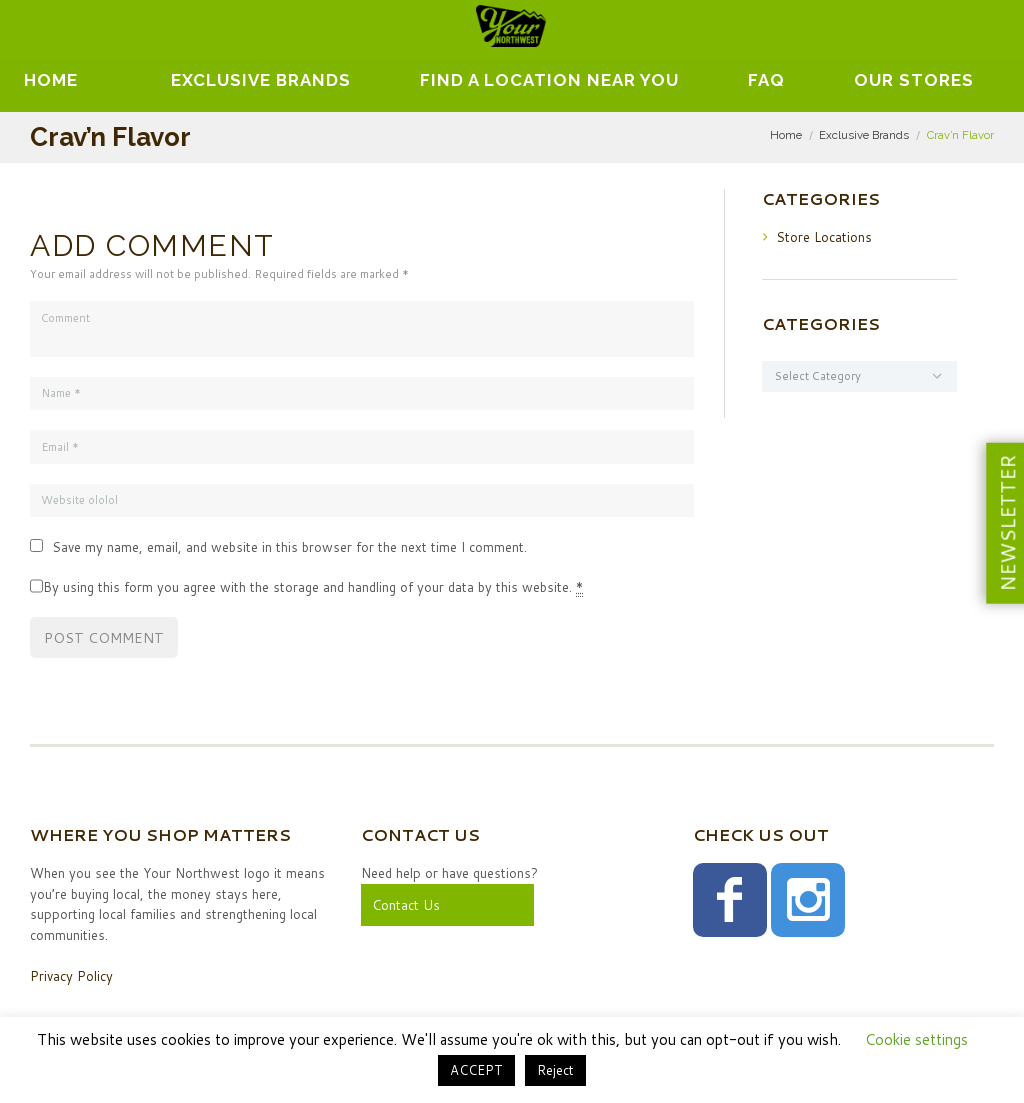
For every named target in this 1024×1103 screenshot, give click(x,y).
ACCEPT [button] (476, 1070)
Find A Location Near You (549, 80)
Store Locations (824, 237)
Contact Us (406, 905)
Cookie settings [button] (916, 1039)
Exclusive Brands (864, 135)
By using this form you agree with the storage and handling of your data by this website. (313, 587)
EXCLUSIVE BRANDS (261, 80)
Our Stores (914, 80)
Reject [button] (555, 1070)
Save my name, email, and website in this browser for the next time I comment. (289, 547)
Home (51, 80)
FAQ (766, 80)
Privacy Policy (71, 976)
